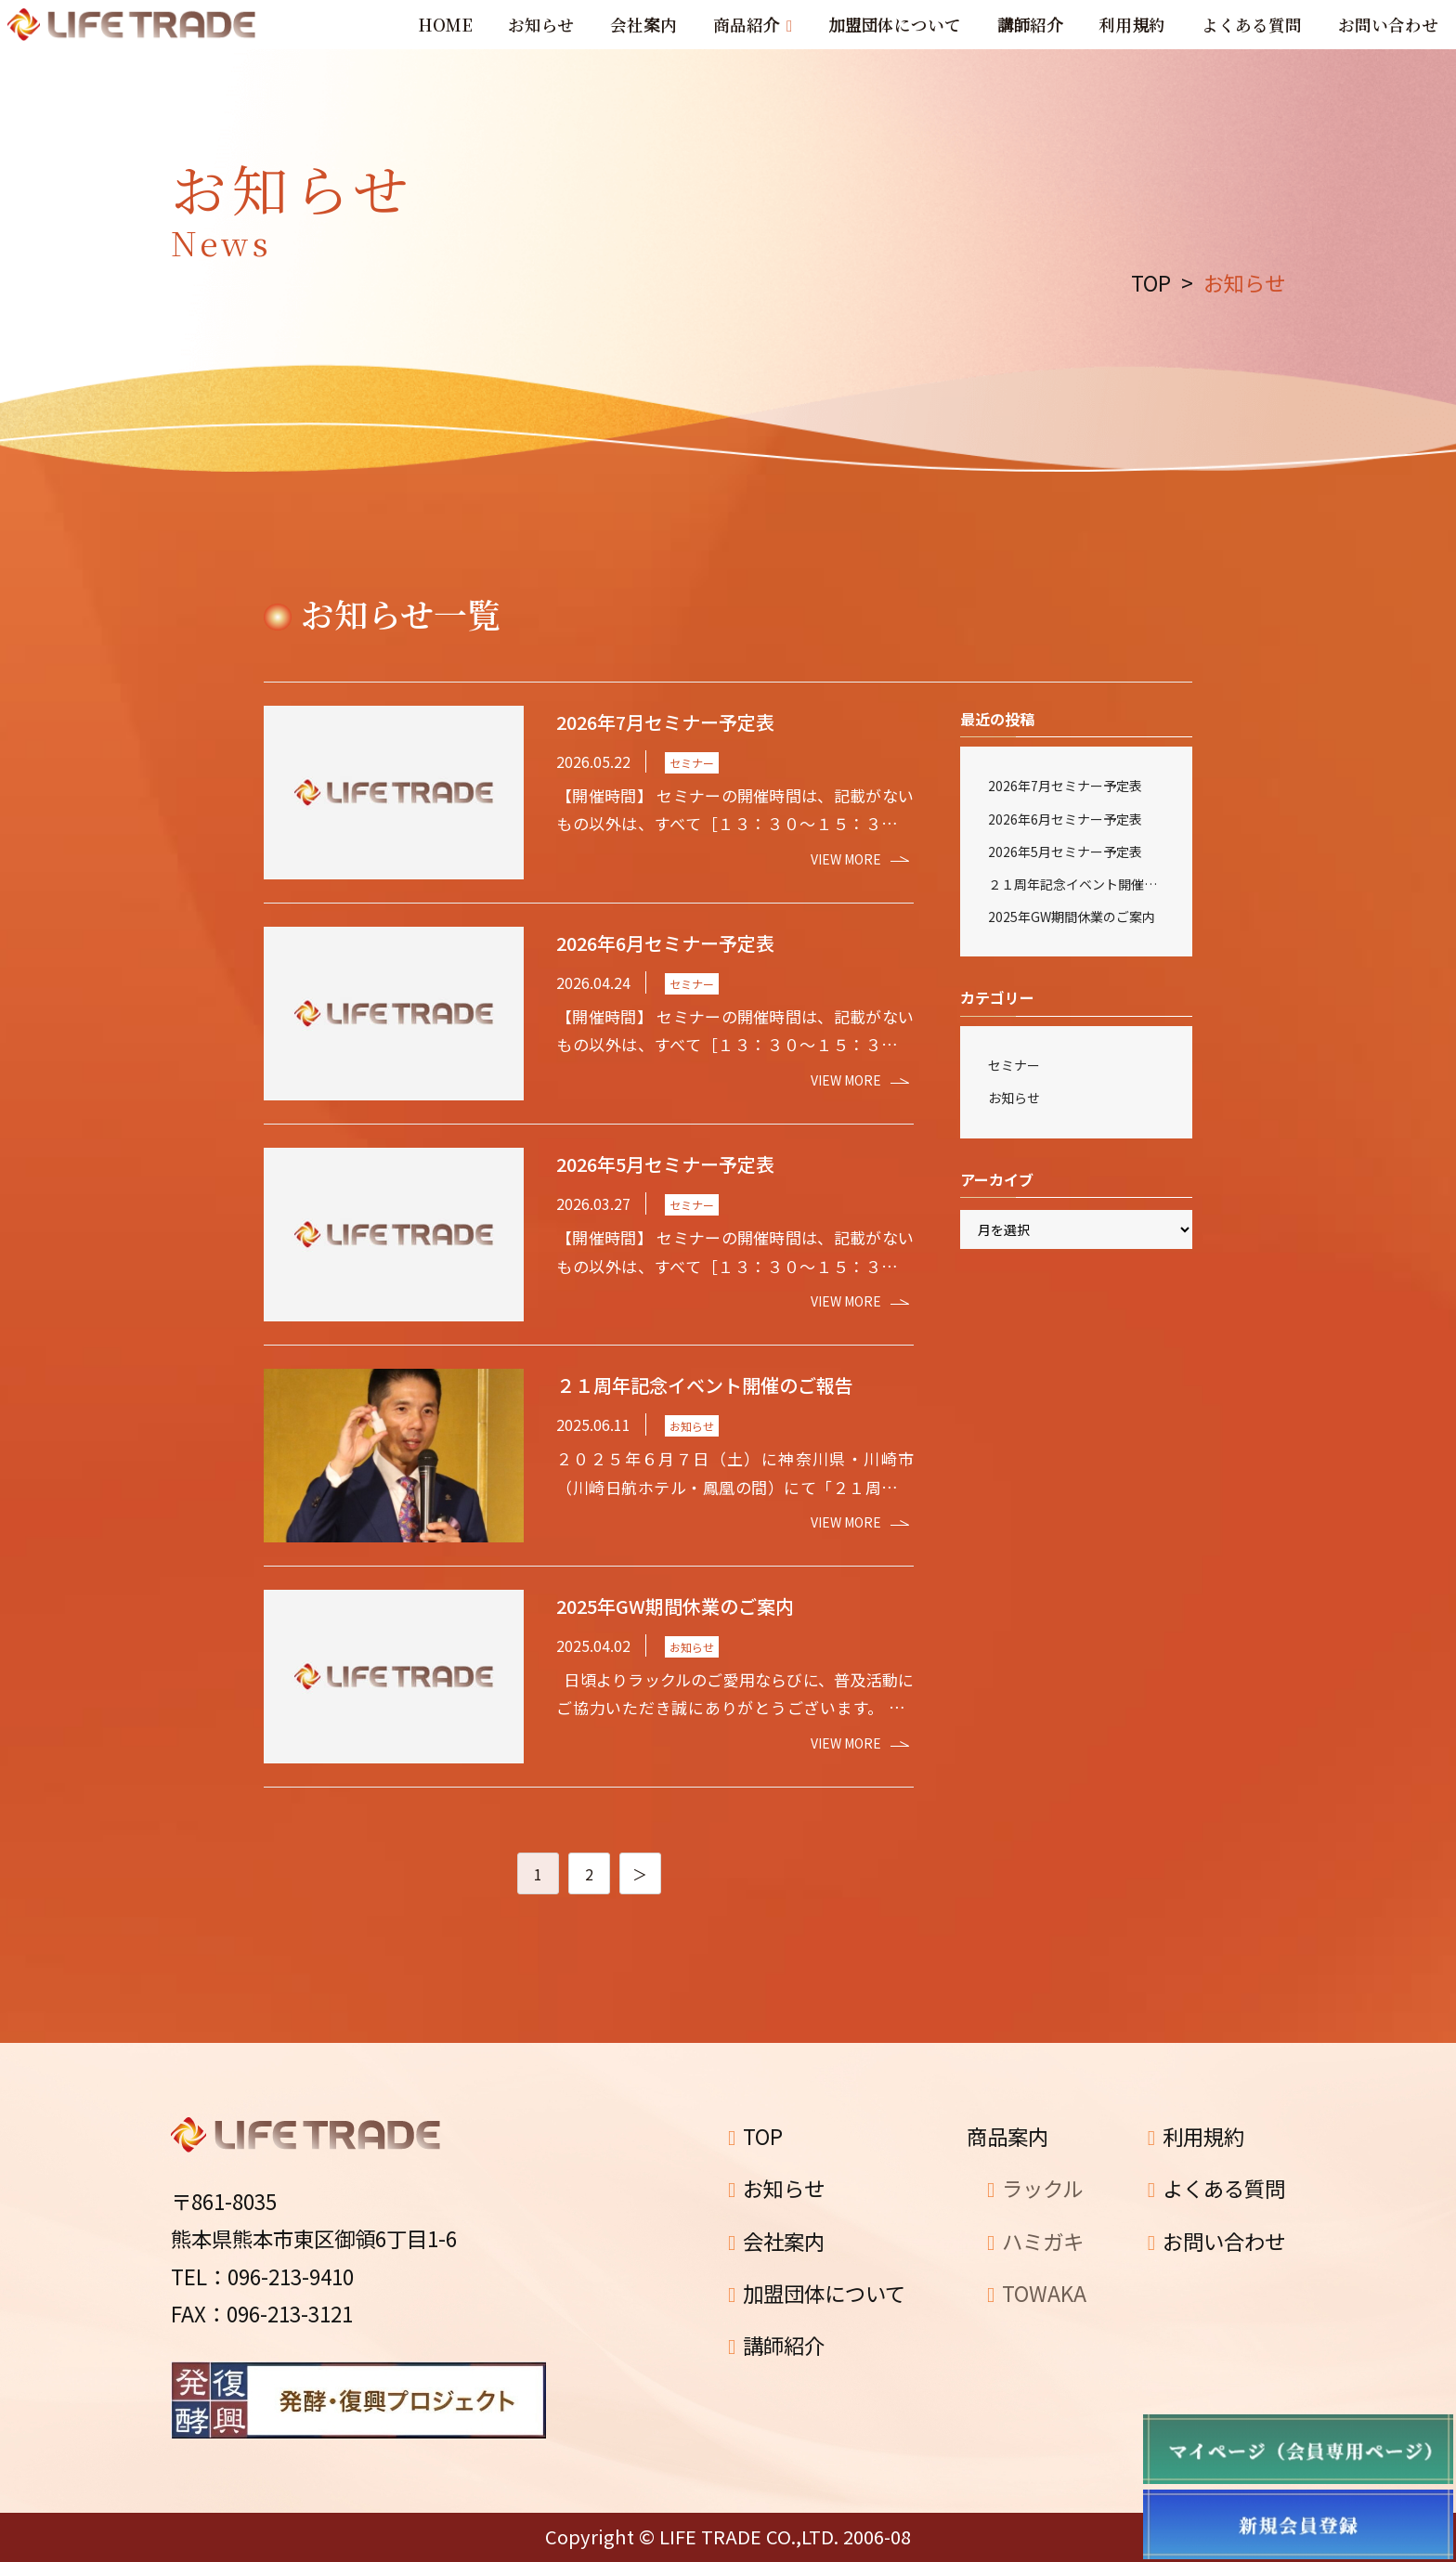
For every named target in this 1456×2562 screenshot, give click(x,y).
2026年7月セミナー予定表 (1065, 785)
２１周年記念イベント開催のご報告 (1076, 884)
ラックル (1035, 2188)
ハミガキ (1035, 2241)
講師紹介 (776, 2345)
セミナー (1014, 1065)
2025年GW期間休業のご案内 (1071, 916)
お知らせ (1014, 1097)
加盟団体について (816, 2293)
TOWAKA (1036, 2293)
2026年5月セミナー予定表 (1065, 851)
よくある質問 (1216, 2188)
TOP (755, 2136)
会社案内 (776, 2241)
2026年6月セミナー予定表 (1065, 819)
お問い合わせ (1216, 2241)
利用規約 (1196, 2136)
